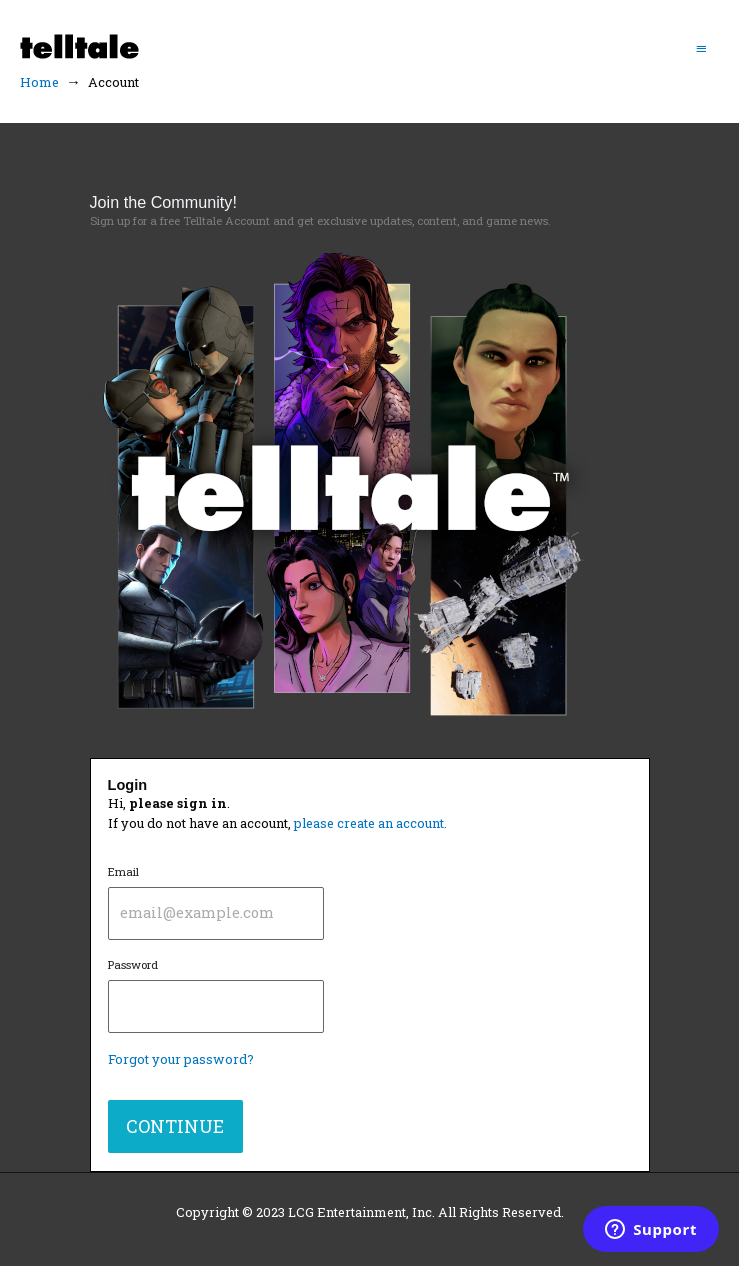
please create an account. (370, 823)
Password (216, 995)
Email (216, 902)
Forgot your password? (181, 1059)
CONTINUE (175, 1126)
